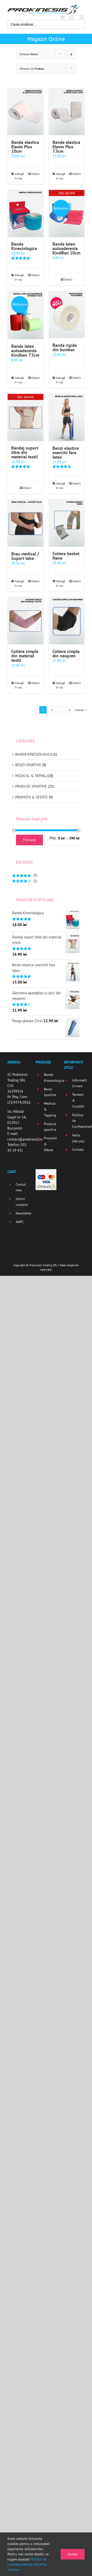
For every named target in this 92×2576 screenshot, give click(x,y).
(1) (24, 881)
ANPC (20, 1222)
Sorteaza (28, 54)
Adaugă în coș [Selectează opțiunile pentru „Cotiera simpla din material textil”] (19, 685)
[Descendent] (71, 54)
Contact (78, 1150)
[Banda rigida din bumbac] (67, 315)
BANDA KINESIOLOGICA (33, 754)
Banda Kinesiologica (24, 247)
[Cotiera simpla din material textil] (25, 621)
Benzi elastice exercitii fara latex (66, 453)
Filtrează (29, 840)
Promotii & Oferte (50, 1144)
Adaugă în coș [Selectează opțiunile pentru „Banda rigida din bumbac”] (60, 380)
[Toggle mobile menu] (82, 17)
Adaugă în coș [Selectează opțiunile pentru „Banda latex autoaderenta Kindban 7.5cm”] (19, 380)
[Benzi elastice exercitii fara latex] (67, 418)
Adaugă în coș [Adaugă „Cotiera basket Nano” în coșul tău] (60, 584)
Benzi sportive (50, 1092)
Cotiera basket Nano (66, 556)
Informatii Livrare (78, 1083)
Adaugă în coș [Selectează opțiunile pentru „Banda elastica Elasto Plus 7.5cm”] (60, 176)
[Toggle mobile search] (72, 17)
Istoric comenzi (22, 1202)
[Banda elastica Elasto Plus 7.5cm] (67, 111)
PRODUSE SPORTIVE (31, 786)
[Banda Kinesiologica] (25, 213)
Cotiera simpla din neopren (66, 654)
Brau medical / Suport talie (25, 556)
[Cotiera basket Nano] (67, 523)
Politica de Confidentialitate (78, 1121)
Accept (73, 2554)
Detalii (35, 174)
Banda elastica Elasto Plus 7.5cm (66, 147)
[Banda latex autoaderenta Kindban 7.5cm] (25, 315)
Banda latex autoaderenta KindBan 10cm (66, 249)
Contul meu (21, 1187)
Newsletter (22, 1213)
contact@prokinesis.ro (24, 1139)
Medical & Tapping (50, 1110)
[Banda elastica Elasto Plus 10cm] (25, 111)
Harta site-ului (78, 1138)
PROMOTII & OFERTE (31, 797)
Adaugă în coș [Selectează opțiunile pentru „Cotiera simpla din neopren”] (60, 685)
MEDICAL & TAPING (30, 776)
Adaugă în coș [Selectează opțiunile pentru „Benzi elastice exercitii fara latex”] (60, 486)
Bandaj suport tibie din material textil (24, 453)
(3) (24, 875)
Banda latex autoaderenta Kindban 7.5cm (25, 351)
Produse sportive (50, 1127)
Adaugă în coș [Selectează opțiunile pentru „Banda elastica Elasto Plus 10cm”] (19, 176)
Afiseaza (31, 68)
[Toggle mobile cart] (62, 17)
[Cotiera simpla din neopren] (67, 621)
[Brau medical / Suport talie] (25, 523)
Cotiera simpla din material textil (24, 656)
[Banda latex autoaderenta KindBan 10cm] (67, 213)
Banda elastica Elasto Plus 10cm (25, 147)
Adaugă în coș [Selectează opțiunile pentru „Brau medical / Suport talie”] (19, 584)
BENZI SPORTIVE (28, 765)
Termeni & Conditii (78, 1101)
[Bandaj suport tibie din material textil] (25, 418)
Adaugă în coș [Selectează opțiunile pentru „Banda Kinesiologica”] (19, 277)
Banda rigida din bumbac (65, 348)
